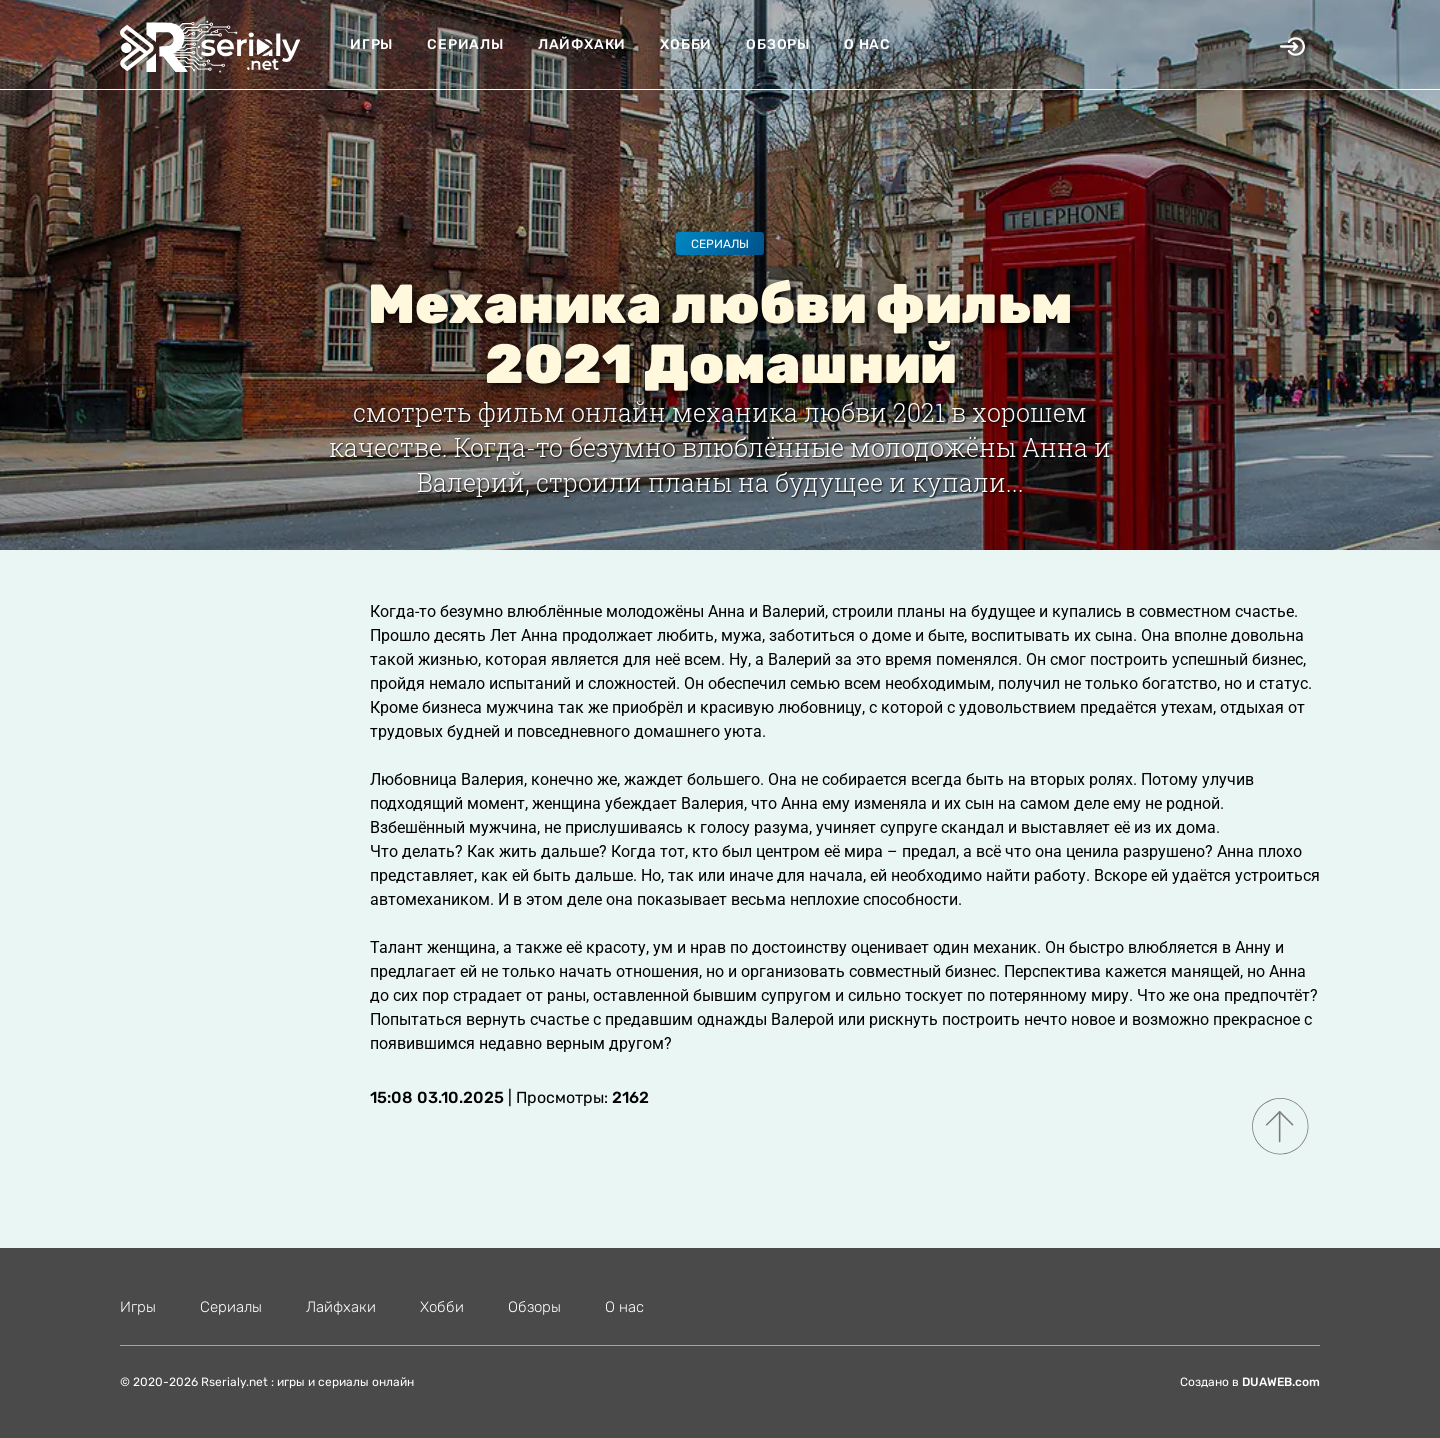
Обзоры (778, 44)
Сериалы (465, 44)
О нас (867, 44)
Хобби (686, 44)
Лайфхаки (582, 44)
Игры (371, 44)
